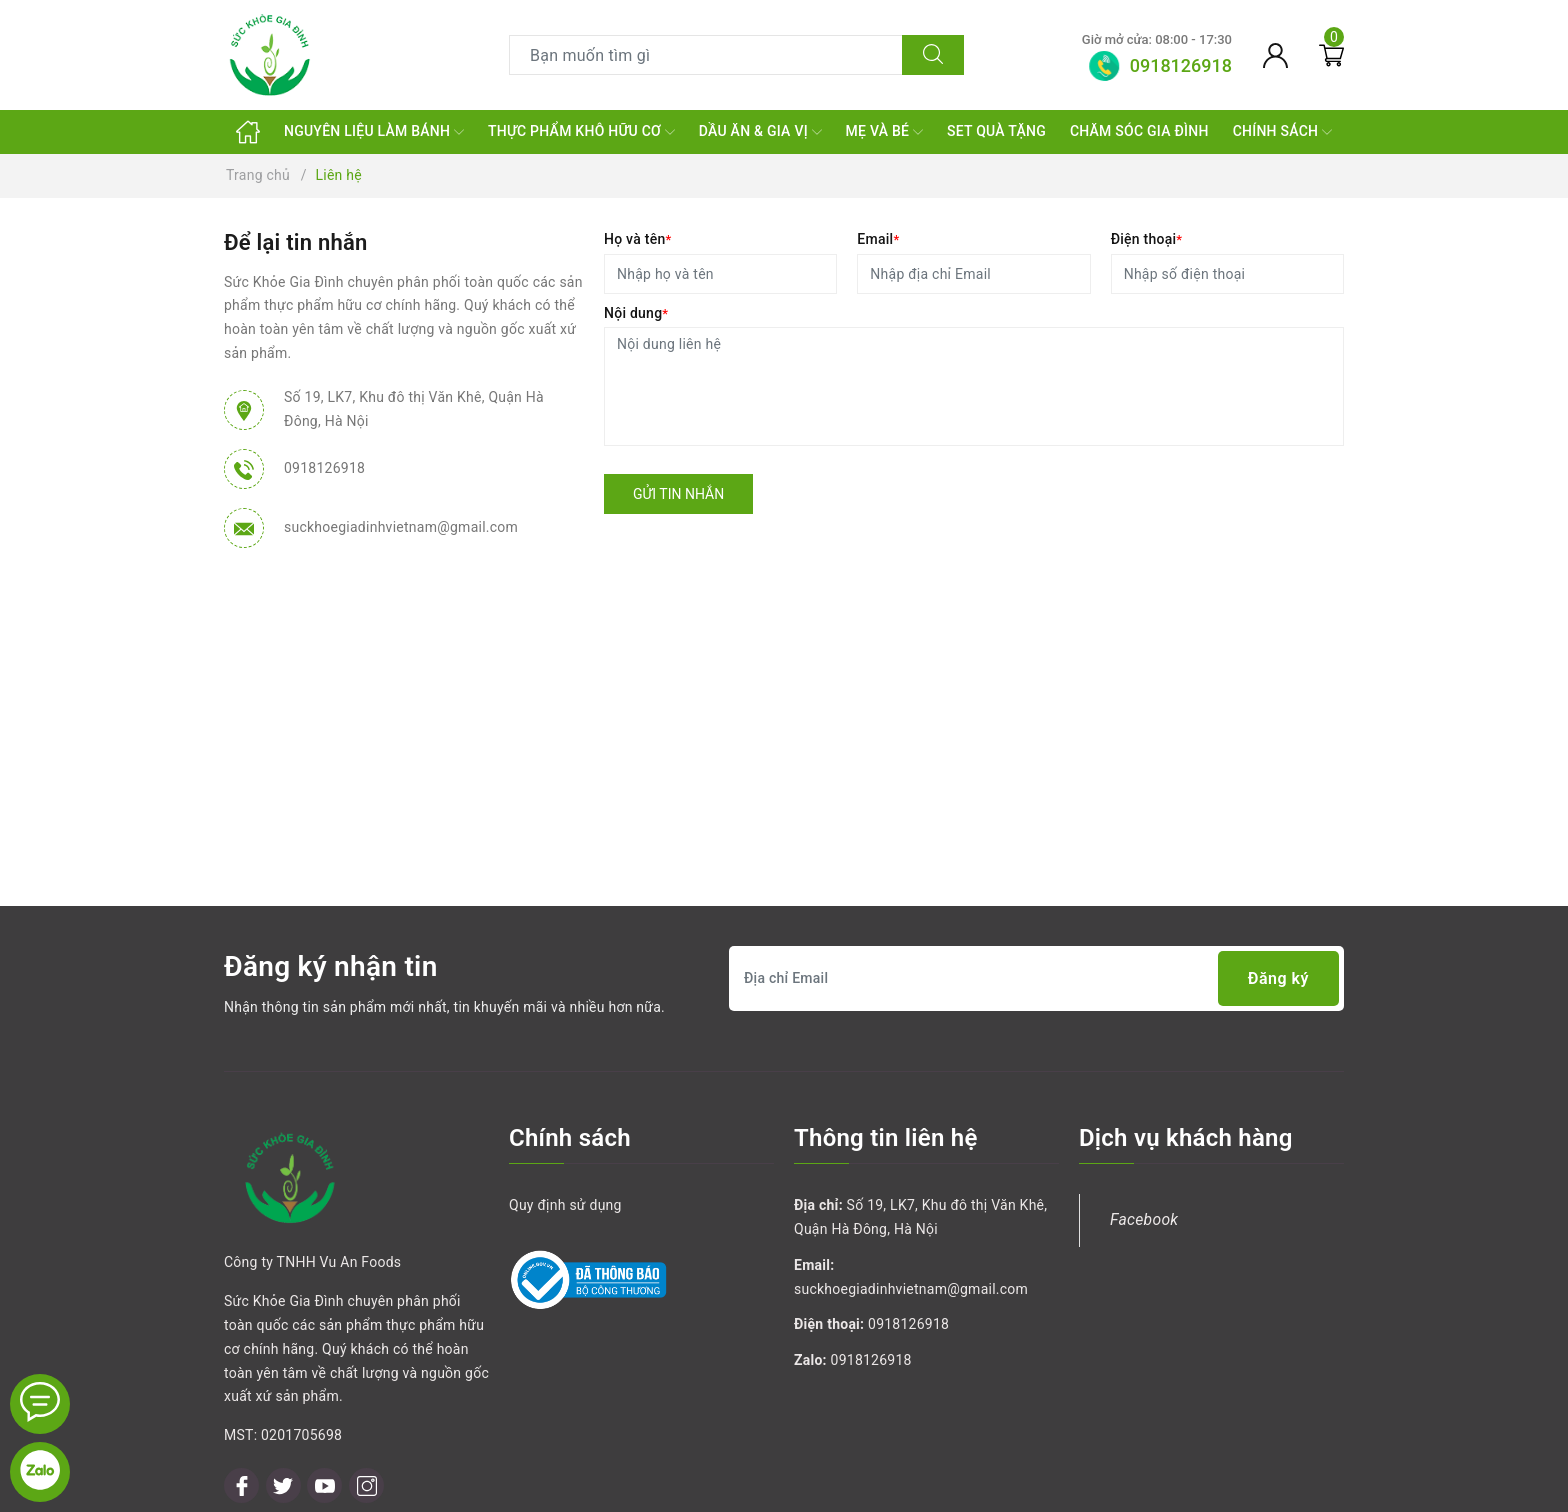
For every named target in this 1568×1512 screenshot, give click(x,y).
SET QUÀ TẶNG (996, 131)
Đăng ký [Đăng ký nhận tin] (1278, 978)
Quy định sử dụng (565, 1205)
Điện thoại (1147, 239)
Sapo (952, 1490)
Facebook (1144, 1219)
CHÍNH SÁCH (1282, 132)
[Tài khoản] (1275, 55)
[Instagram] (366, 1394)
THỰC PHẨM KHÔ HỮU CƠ (581, 132)
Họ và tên (637, 239)
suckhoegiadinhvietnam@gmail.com (401, 527)
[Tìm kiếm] (933, 55)
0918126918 (324, 468)
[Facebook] (241, 1394)
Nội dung (636, 313)
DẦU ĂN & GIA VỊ (760, 132)
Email (878, 239)
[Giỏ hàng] (1331, 55)
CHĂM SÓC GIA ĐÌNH (1139, 131)
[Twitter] (283, 1394)
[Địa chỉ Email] (1036, 978)
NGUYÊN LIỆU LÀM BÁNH (374, 132)
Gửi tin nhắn (678, 494)
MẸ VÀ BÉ (884, 132)
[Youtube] (324, 1394)
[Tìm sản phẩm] (706, 55)
